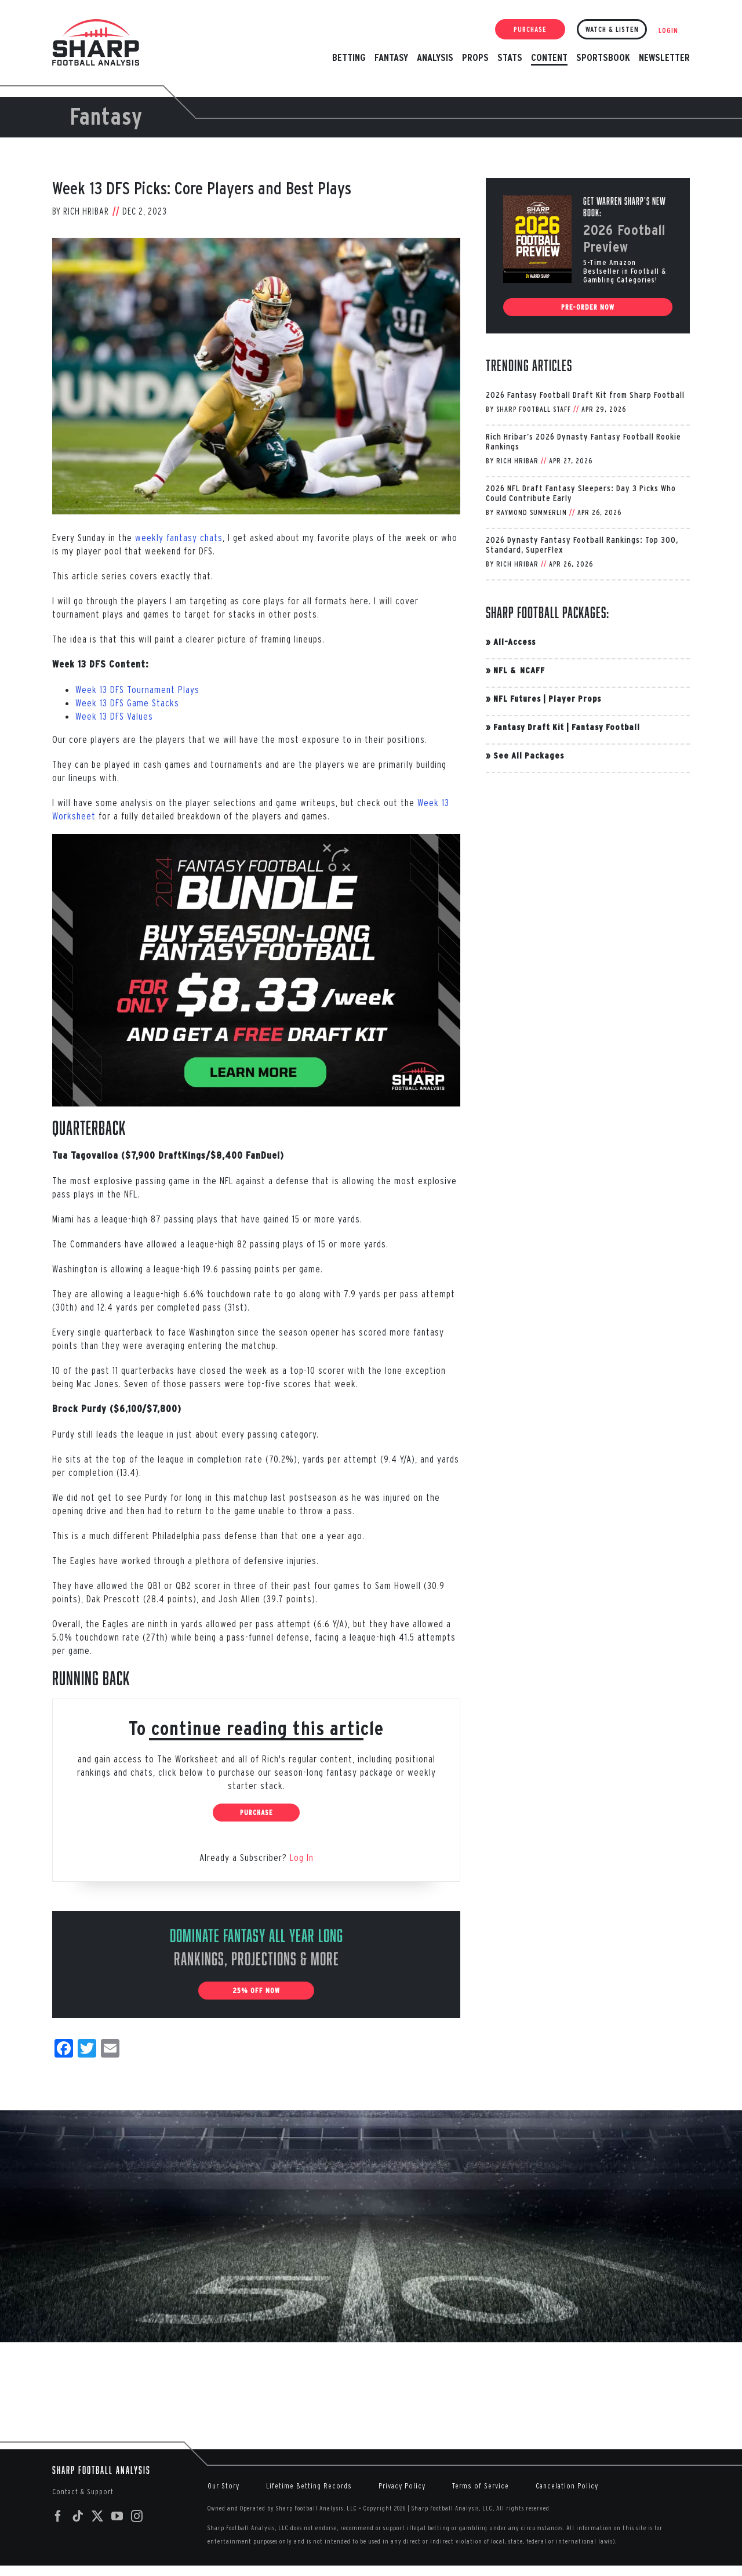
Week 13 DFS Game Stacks (127, 702)
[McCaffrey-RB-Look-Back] (256, 376)
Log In (302, 1857)
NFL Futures (517, 698)
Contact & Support (83, 2491)
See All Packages (528, 755)
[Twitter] (98, 2516)
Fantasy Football (606, 727)
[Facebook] (58, 2516)
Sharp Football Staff (533, 409)
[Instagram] (137, 2516)
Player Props (574, 698)
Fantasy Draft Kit (528, 727)
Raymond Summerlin (531, 512)
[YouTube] (117, 2516)
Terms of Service (480, 2485)
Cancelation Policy (567, 2485)
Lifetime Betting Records (309, 2485)
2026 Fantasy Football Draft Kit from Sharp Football (585, 395)
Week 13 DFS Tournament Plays (137, 689)
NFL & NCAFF (519, 670)
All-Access (514, 642)
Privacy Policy (402, 2485)
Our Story (223, 2485)
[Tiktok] (78, 2516)
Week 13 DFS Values (114, 715)
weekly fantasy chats (179, 537)
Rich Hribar (86, 211)
